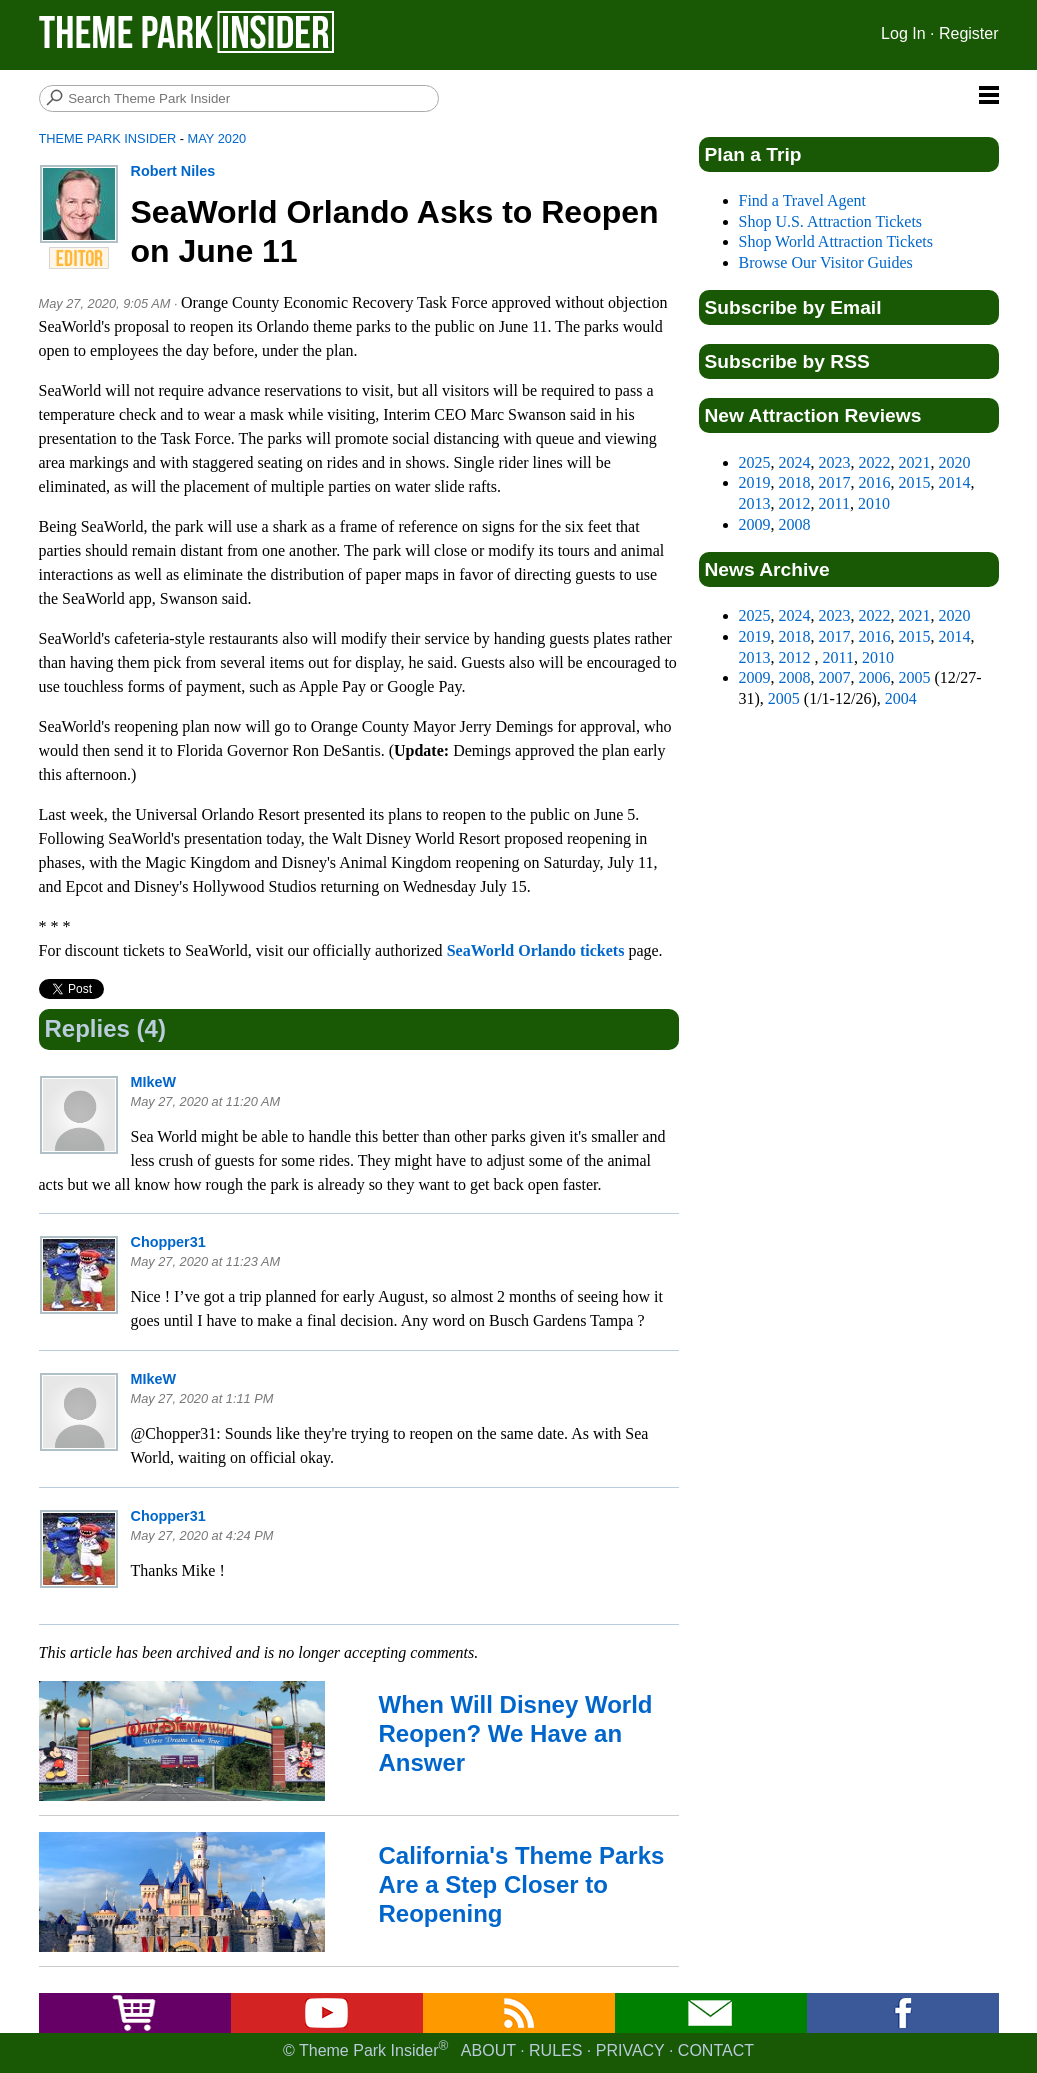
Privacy (630, 2050)
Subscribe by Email (793, 307)
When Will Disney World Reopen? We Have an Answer (516, 1733)
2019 (755, 482)
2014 (955, 482)
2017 (835, 482)
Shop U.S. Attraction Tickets (831, 221)
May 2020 (217, 138)
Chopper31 (168, 1242)
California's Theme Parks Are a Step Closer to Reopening (522, 1884)
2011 (834, 503)
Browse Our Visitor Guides (826, 262)
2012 (795, 503)
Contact (716, 2050)
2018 (795, 482)
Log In (903, 33)
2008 (795, 524)
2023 (835, 462)
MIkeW (154, 1082)
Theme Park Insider (108, 138)
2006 (875, 677)
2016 (875, 482)
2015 (915, 482)
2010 (874, 503)
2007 (835, 677)
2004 (901, 698)
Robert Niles (173, 171)
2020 (955, 462)
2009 (755, 524)
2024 (795, 462)
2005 (915, 677)
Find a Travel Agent (803, 200)
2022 (875, 462)
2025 (755, 462)
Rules (555, 2050)
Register (969, 33)
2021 (915, 462)
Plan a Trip (753, 154)
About (488, 2050)
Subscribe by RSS (787, 361)
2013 (755, 503)
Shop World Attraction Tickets (836, 241)
